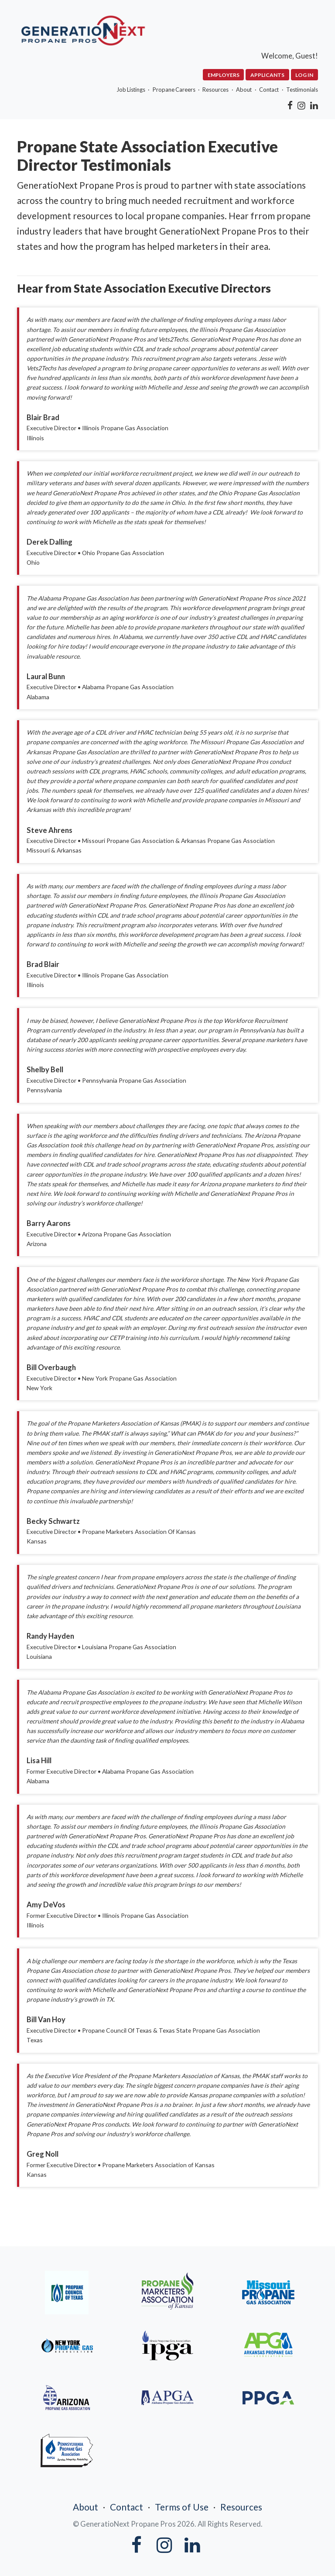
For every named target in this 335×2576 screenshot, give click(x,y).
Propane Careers (164, 89)
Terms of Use (182, 2497)
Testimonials (303, 89)
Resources (208, 89)
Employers (221, 74)
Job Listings (118, 89)
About (238, 89)
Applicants (266, 74)
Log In (305, 74)
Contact (266, 89)
